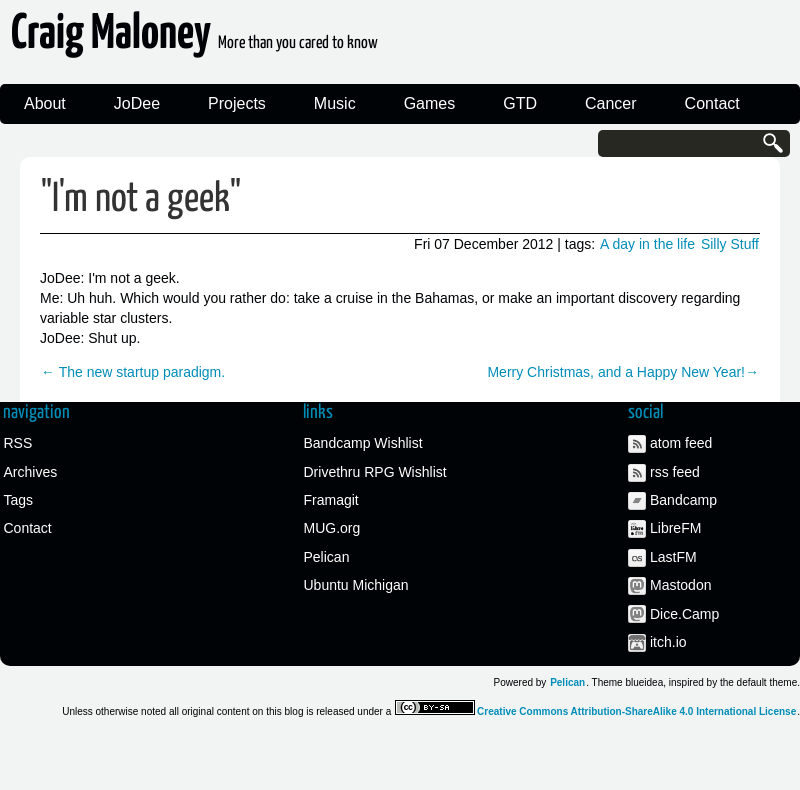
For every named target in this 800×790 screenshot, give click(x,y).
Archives (31, 472)
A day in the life (647, 244)
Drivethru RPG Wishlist (375, 472)
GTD (520, 103)
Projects (237, 103)
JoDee (137, 103)
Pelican (327, 557)
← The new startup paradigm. (133, 372)
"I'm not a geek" (141, 199)
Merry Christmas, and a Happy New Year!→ (623, 372)
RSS (18, 443)
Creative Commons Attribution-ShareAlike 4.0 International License (636, 711)
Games (430, 103)
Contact (712, 103)
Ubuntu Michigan (356, 585)
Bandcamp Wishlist (363, 443)
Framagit (331, 500)
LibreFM (675, 528)
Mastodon (680, 585)
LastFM (673, 557)
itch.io (668, 642)
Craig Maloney (194, 39)
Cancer (611, 103)
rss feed (675, 472)
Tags (19, 500)
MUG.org (332, 528)
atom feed (681, 443)
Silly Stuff (730, 244)
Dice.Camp (684, 614)
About (45, 103)
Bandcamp (683, 500)
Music (335, 103)
